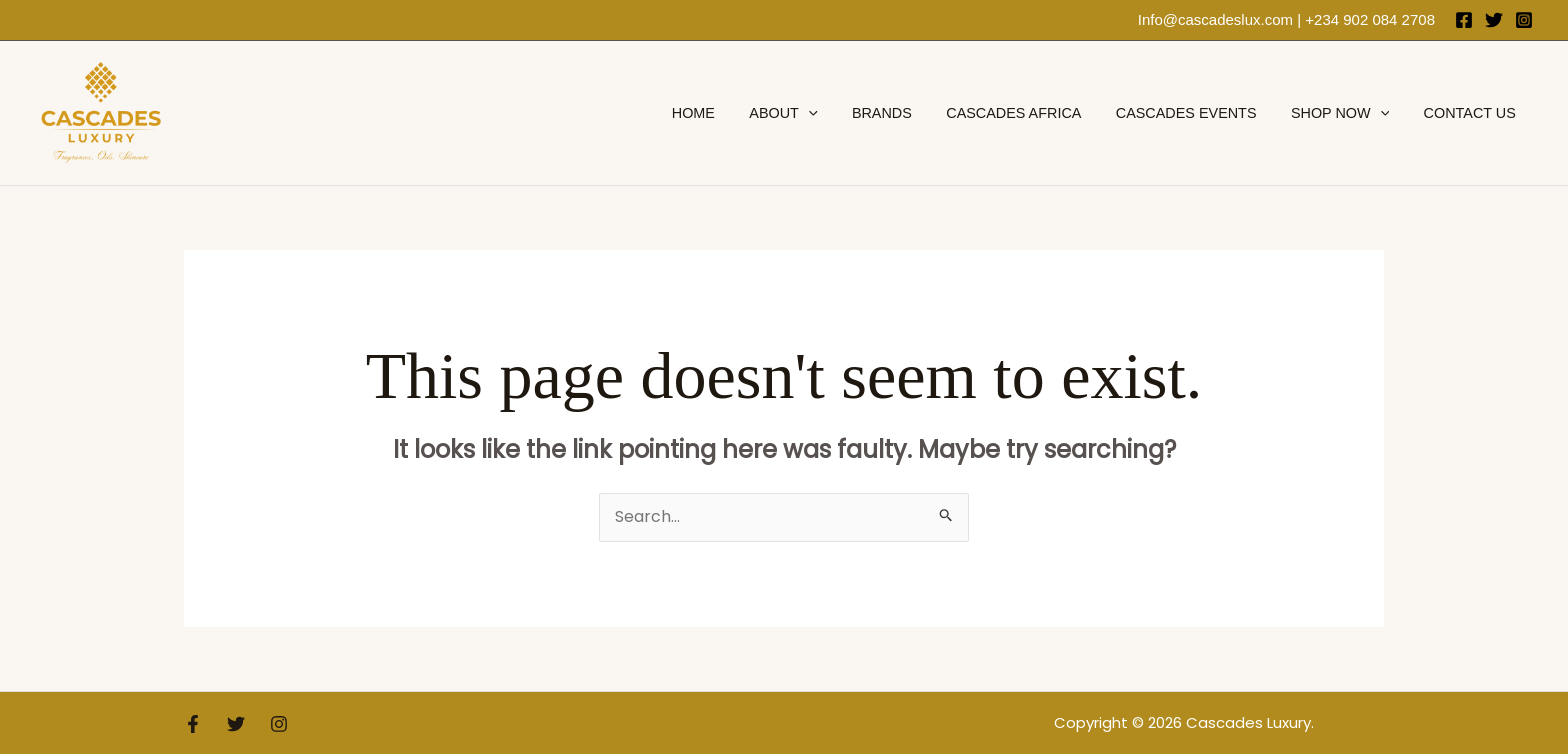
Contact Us (1472, 113)
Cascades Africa (1033, 113)
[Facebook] (1464, 20)
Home (729, 113)
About (814, 113)
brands (907, 113)
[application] (839, 113)
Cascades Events (1200, 113)
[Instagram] (1524, 20)
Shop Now (1348, 113)
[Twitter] (1494, 20)
